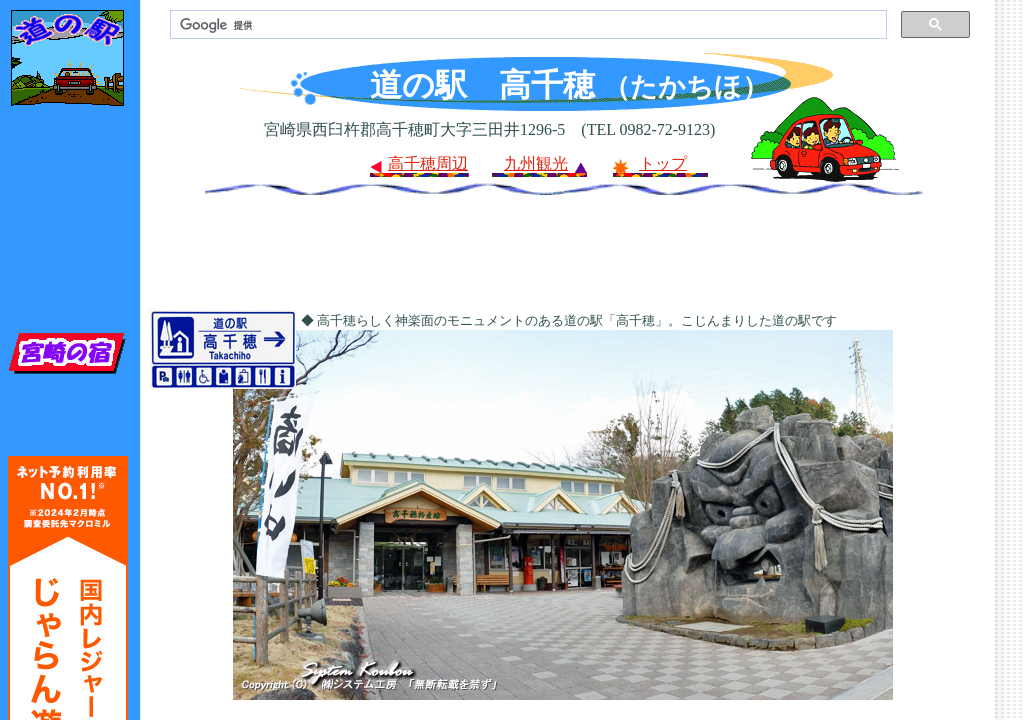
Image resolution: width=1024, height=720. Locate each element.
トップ (663, 163)
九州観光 (536, 163)
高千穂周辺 (428, 163)
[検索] (526, 25)
